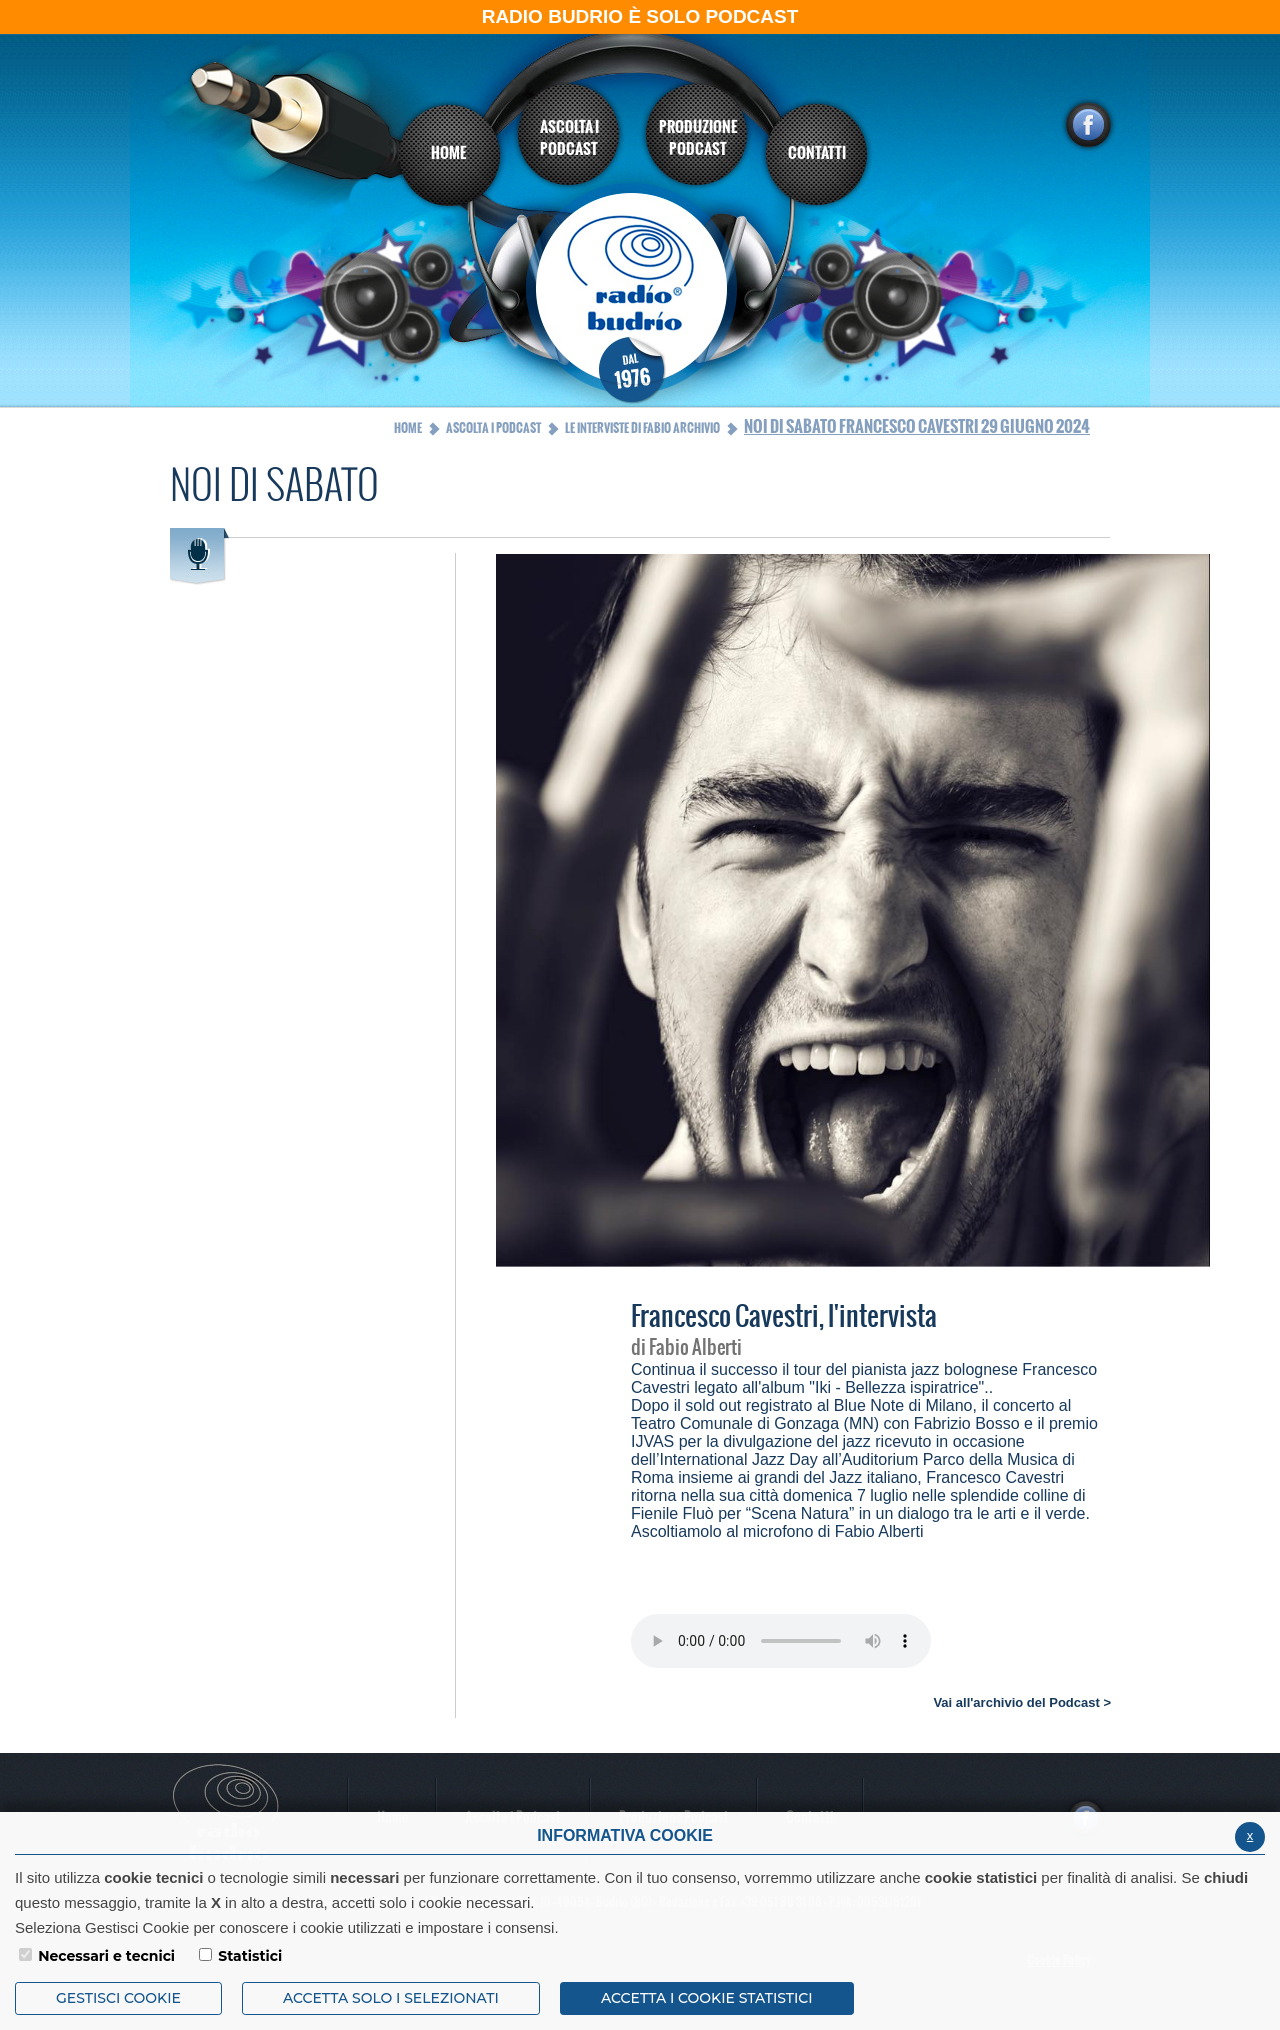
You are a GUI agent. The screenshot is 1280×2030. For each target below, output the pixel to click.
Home (408, 428)
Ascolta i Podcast (493, 428)
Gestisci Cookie (118, 1998)
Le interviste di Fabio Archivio (642, 428)
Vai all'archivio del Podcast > (1022, 1702)
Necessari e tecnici (106, 1956)
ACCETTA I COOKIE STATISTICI (707, 1998)
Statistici (250, 1956)
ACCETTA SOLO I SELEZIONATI (391, 1998)
